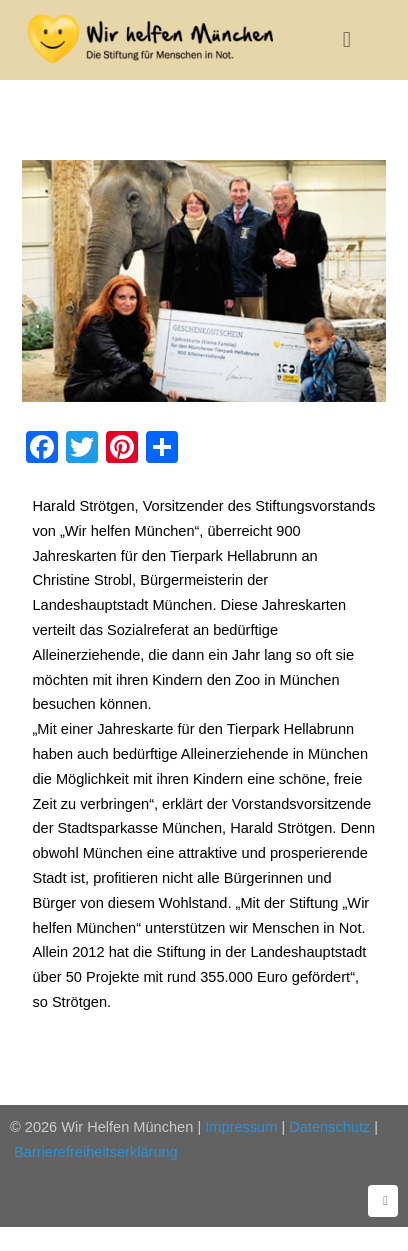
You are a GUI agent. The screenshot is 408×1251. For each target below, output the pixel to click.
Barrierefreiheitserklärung (96, 1152)
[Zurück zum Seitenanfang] (383, 1201)
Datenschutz (329, 1127)
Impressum (241, 1127)
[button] (346, 39)
